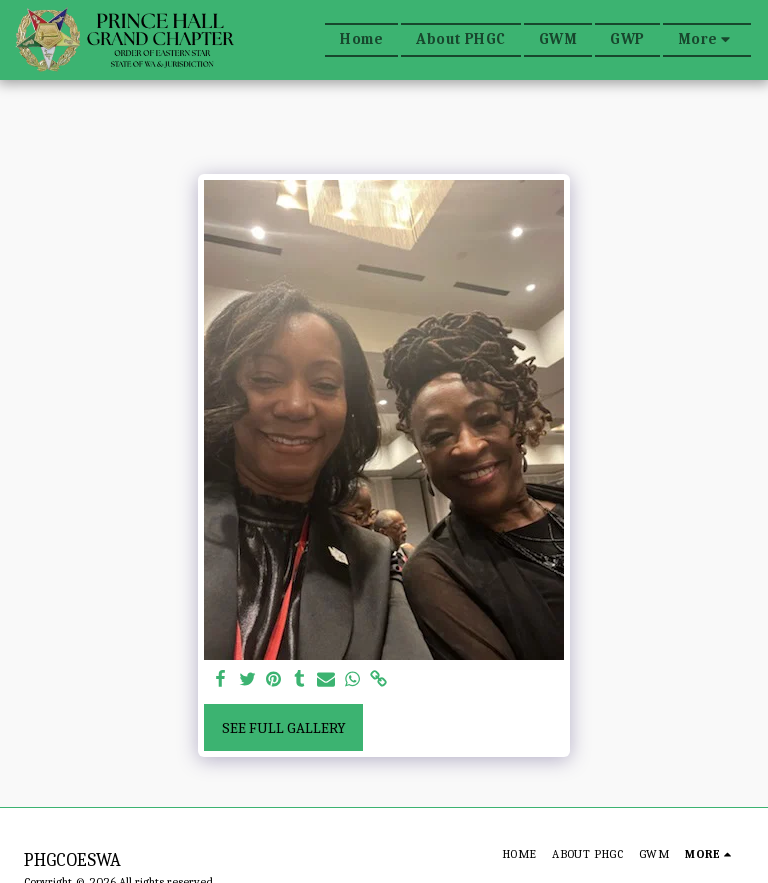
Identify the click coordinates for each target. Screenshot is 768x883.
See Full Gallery (284, 728)
